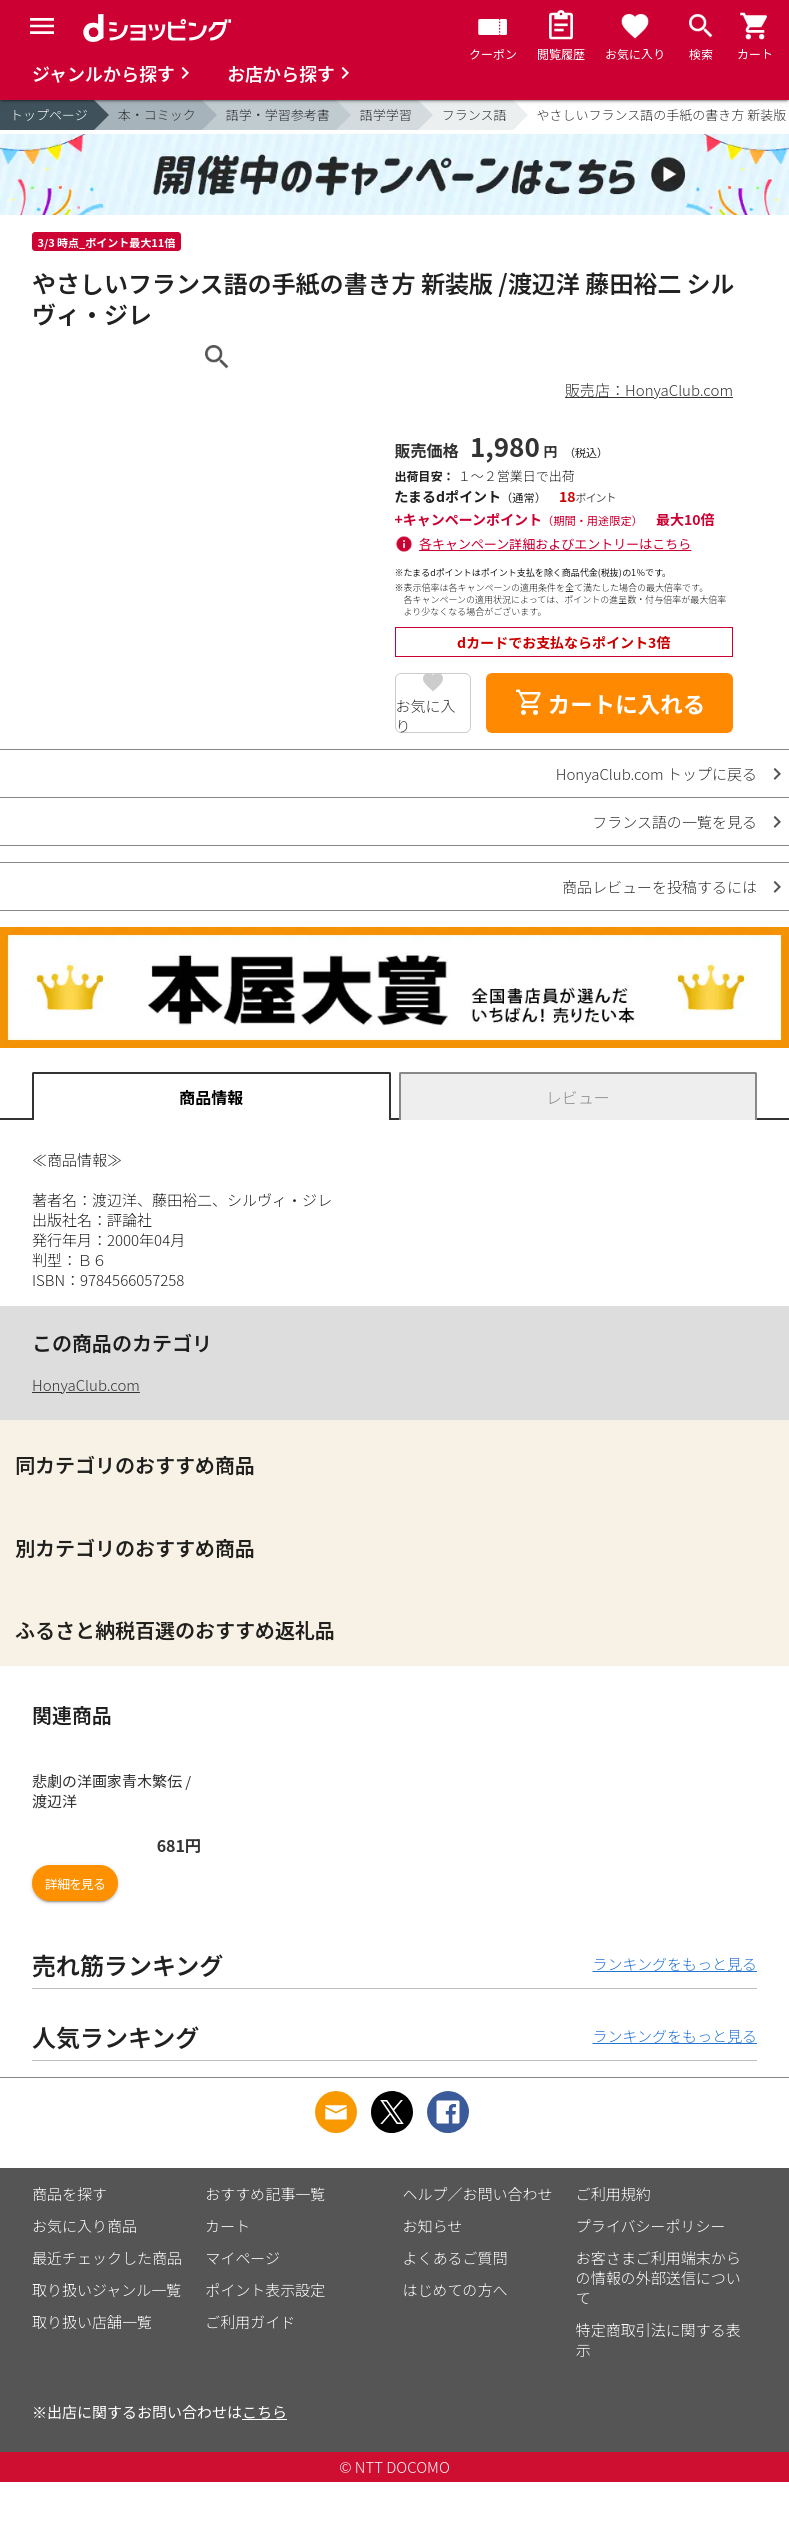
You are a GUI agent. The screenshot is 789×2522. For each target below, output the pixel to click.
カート (227, 2225)
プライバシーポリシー (651, 2225)
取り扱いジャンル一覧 (106, 2289)
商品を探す (69, 2193)
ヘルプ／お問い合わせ (478, 2193)
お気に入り (426, 714)
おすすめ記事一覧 (265, 2193)
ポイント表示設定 (265, 2289)
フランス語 (474, 114)
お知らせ (433, 2225)
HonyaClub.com (86, 1384)
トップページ (49, 114)
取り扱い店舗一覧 (92, 2321)
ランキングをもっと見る (674, 1963)
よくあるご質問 (455, 2257)
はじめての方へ (455, 2289)
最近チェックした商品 (107, 2257)
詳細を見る (75, 1883)
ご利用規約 (613, 2193)
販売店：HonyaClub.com (649, 389)
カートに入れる (610, 703)
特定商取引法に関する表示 (658, 2339)
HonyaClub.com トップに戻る (656, 773)
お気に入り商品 (84, 2225)
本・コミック (157, 114)
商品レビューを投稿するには (659, 886)
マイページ (242, 2257)
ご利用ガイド (250, 2321)
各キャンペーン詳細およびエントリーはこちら (555, 543)
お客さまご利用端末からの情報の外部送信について (658, 2277)
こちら (264, 2411)
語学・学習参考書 (278, 114)
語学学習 (386, 114)
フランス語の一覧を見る (674, 821)
